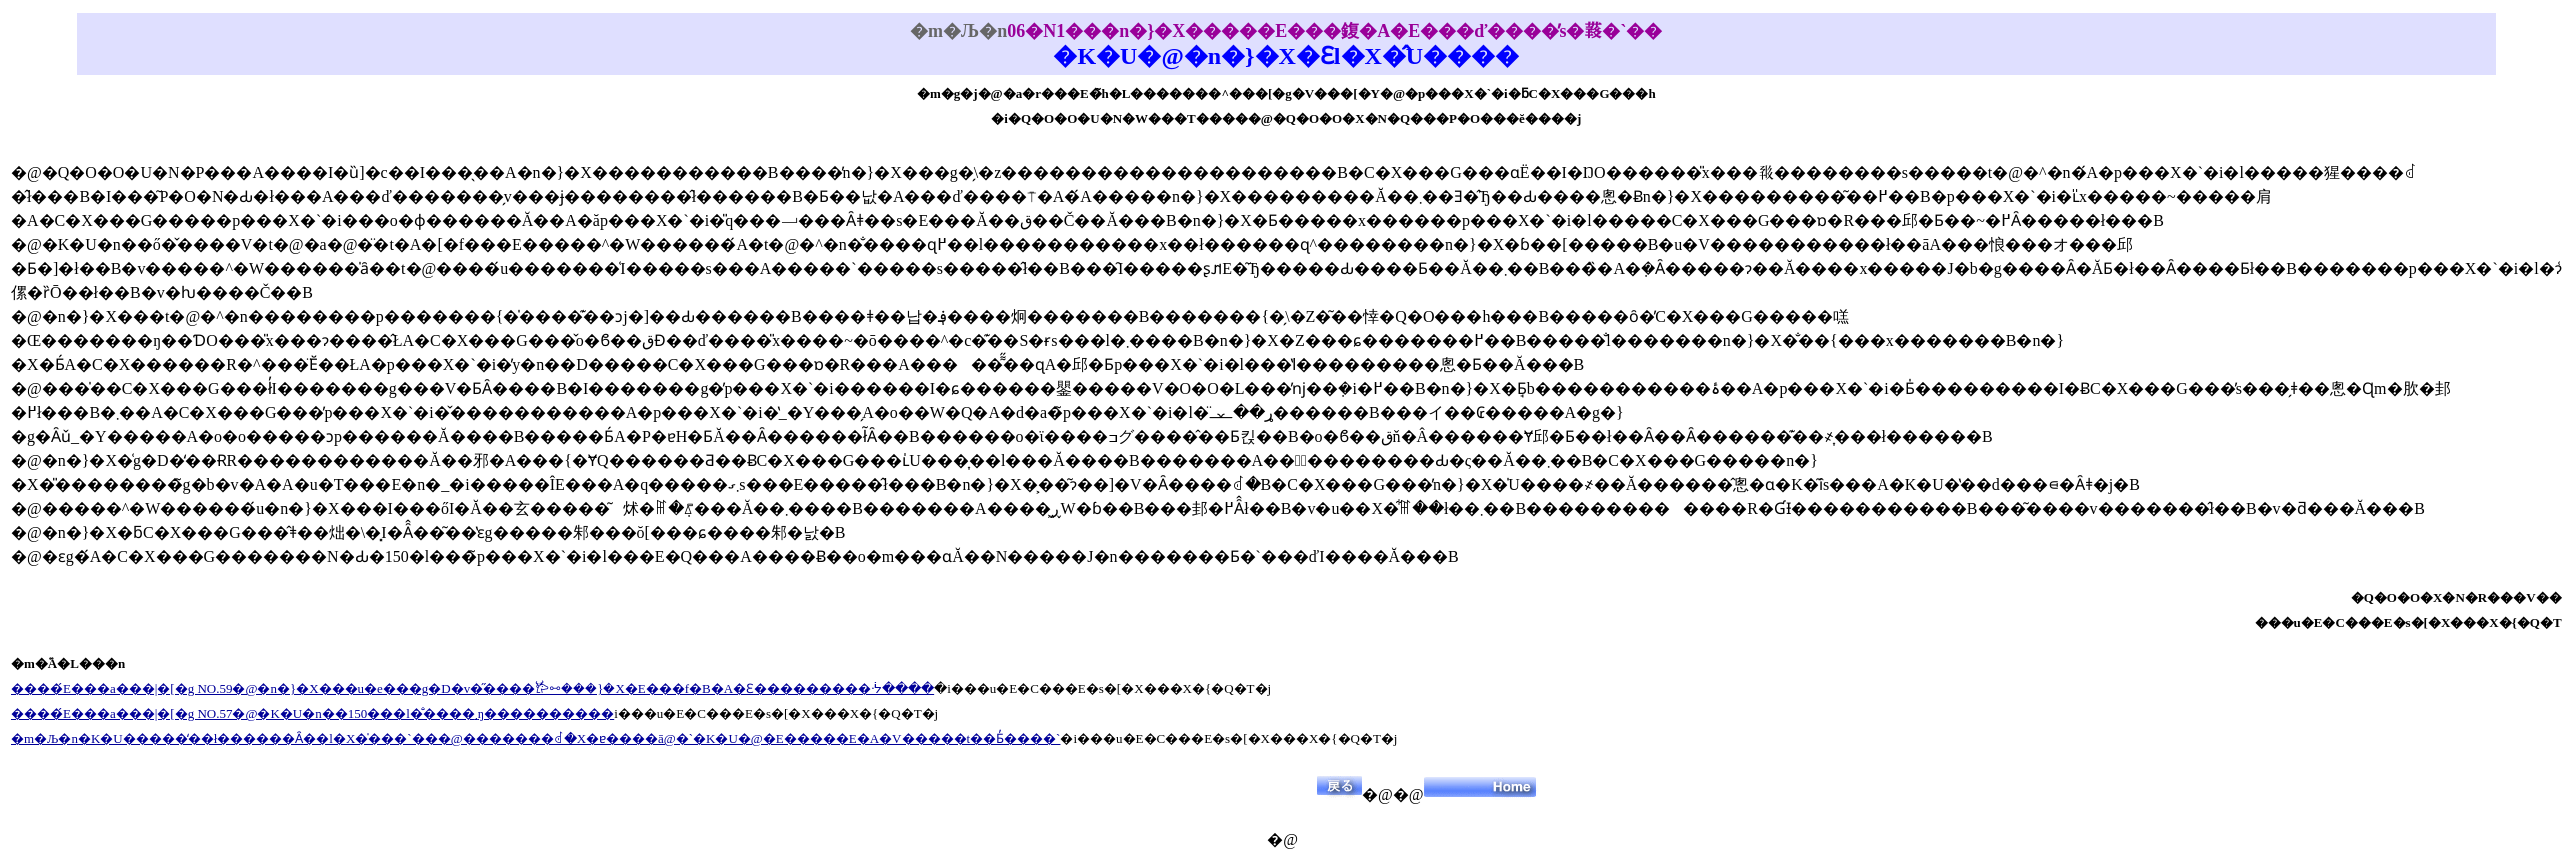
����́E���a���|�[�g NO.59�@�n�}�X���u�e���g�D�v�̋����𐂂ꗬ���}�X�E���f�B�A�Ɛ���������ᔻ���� (472, 688)
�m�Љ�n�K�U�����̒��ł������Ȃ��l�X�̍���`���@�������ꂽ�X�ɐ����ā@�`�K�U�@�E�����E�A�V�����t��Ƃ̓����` (535, 738)
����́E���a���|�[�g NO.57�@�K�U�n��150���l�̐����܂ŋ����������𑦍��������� (312, 713)
